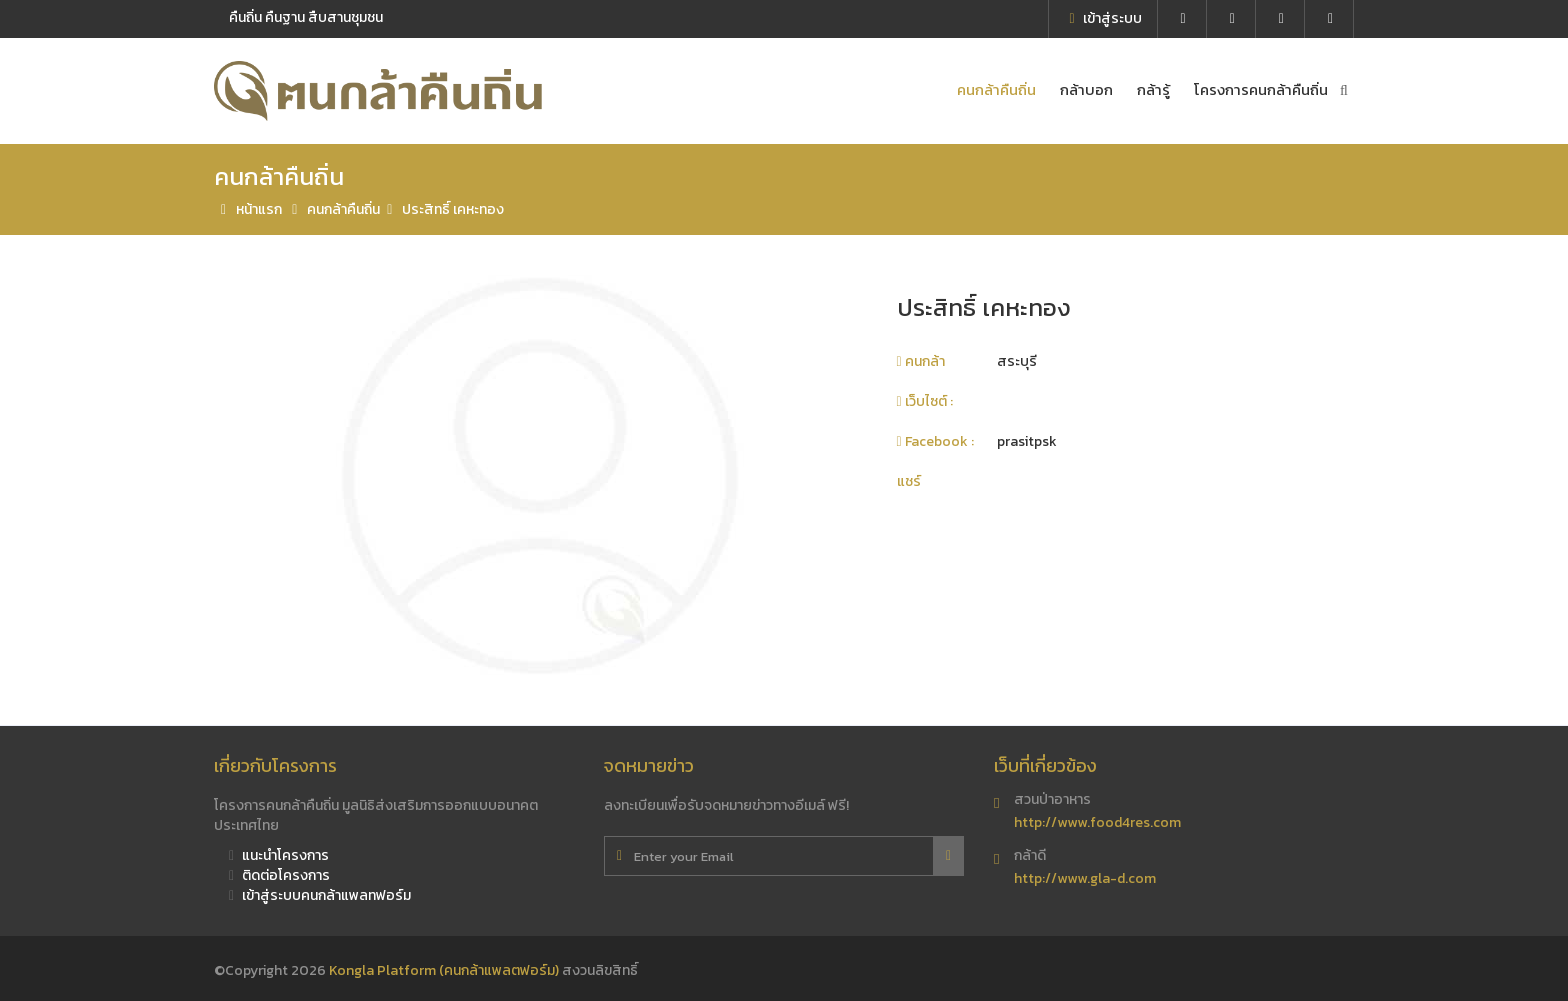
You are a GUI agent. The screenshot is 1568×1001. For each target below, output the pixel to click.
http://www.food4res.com (1097, 822)
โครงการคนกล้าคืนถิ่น (1261, 90)
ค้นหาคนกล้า (1347, 90)
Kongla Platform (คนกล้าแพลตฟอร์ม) (445, 970)
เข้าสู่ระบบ (1105, 18)
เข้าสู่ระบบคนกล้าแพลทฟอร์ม (320, 895)
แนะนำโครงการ (279, 855)
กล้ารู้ (1153, 90)
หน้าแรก (248, 209)
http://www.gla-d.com (1085, 878)
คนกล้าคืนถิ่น (996, 90)
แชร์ (909, 481)
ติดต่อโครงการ (279, 875)
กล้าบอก (1086, 90)
